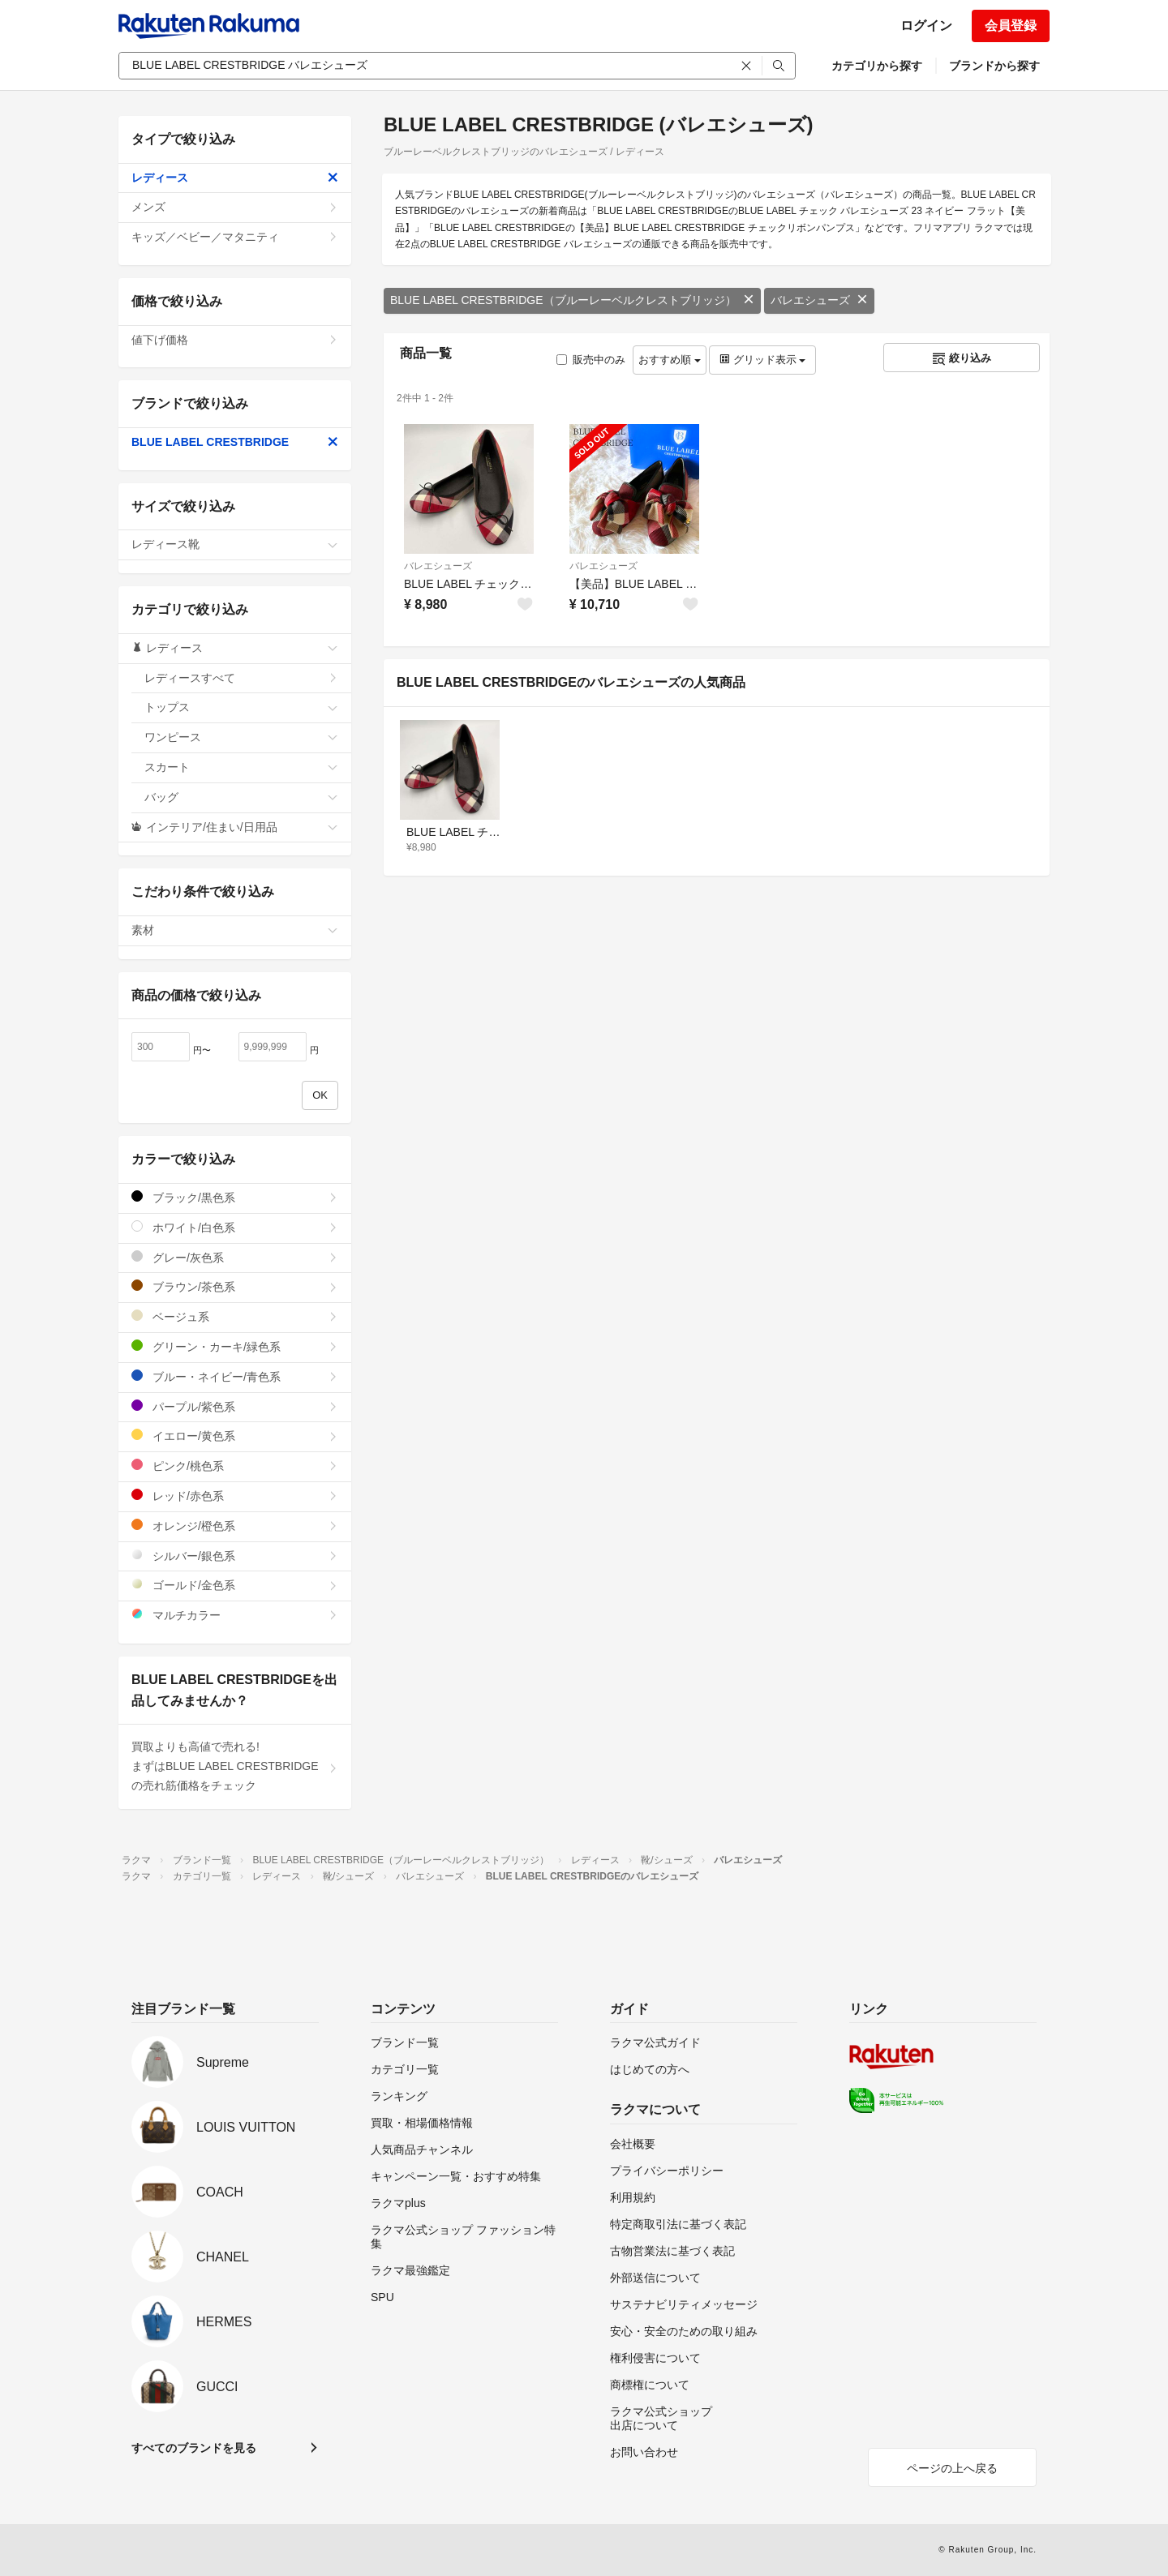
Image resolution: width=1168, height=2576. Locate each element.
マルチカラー (234, 1615)
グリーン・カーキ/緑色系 (234, 1346)
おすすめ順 (669, 360)
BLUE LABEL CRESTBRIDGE (234, 441)
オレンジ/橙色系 (234, 1525)
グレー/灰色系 (234, 1257)
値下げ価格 (234, 339)
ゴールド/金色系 (234, 1585)
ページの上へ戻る (952, 2468)
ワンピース (241, 737)
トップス (241, 707)
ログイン (926, 25)
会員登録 (1011, 25)
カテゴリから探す (876, 65)
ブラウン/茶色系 (234, 1286)
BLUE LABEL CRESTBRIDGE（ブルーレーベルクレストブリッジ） (572, 300)
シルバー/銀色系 (234, 1555)
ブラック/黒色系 (234, 1197)
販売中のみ (590, 360)
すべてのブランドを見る (193, 2447)
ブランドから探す (994, 65)
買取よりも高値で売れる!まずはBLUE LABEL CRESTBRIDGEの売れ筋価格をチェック (234, 1766)
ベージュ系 (234, 1316)
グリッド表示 (762, 360)
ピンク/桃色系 (234, 1465)
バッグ (241, 797)
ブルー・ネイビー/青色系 (234, 1376)
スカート (241, 767)
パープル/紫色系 (234, 1406)
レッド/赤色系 (234, 1495)
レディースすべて (241, 677)
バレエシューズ (819, 300)
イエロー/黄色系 (234, 1435)
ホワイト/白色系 (234, 1227)
